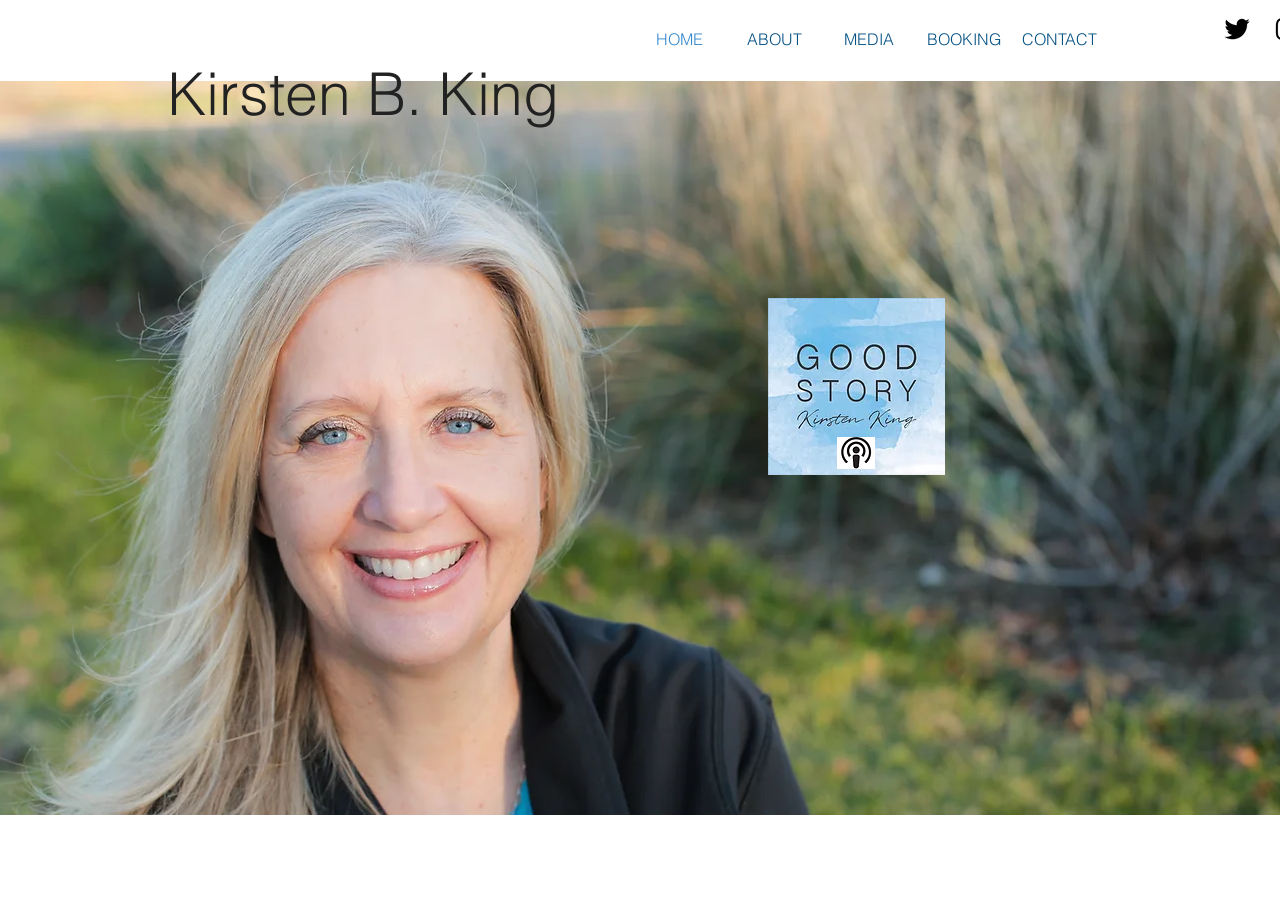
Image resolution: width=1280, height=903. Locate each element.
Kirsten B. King (363, 93)
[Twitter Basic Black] (1237, 29)
